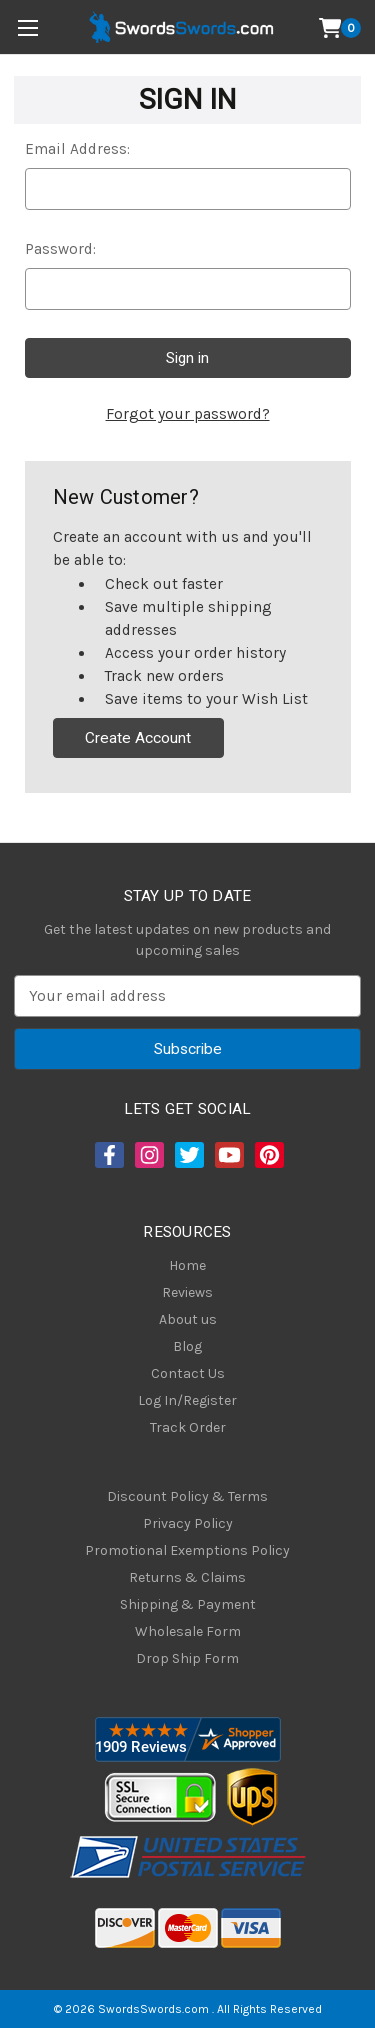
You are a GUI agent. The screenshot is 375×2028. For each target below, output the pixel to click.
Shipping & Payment (188, 1604)
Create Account (138, 738)
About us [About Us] (188, 1319)
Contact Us (188, 1373)
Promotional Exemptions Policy (187, 1550)
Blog (187, 1346)
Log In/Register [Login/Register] (187, 1400)
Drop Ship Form (187, 1658)
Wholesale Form (188, 1631)
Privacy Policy (188, 1523)
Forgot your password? (188, 414)
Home (187, 1265)
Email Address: (77, 149)
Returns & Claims (187, 1577)
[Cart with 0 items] (340, 28)
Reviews (187, 1292)
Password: (60, 249)
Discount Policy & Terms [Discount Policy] (187, 1496)
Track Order (188, 1427)
